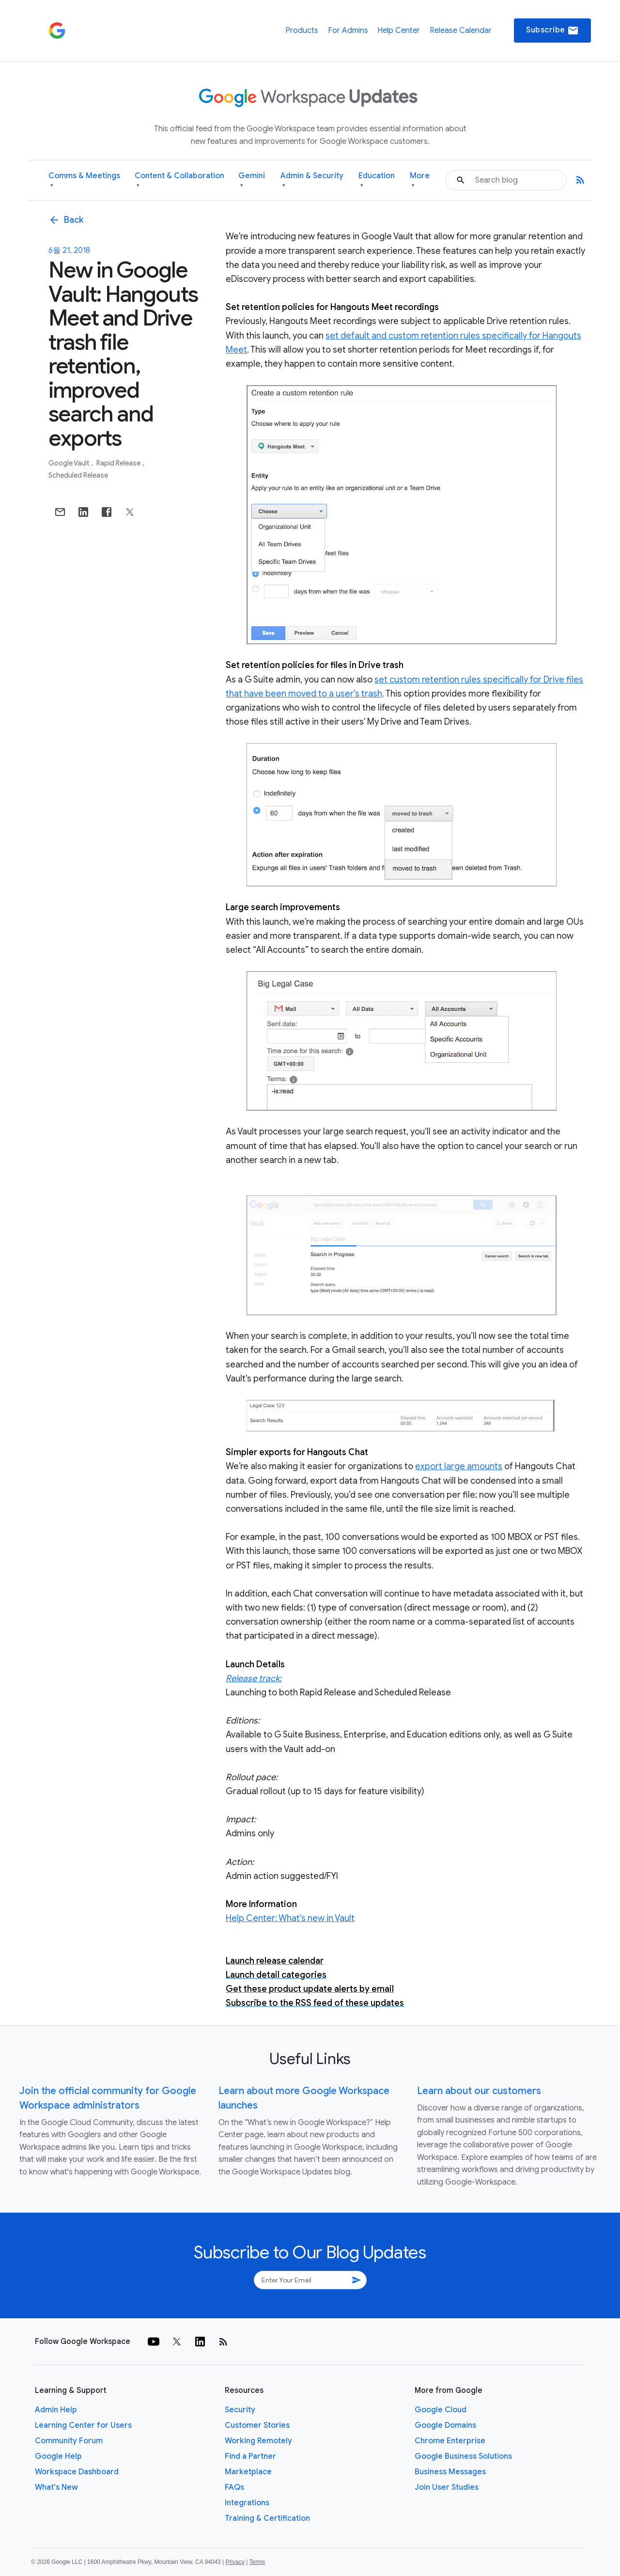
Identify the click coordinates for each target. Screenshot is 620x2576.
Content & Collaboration (179, 180)
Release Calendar (461, 30)
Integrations (247, 2503)
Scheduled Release (78, 475)
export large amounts (458, 1466)
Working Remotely (258, 2441)
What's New (56, 2487)
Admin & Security (311, 180)
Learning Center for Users (83, 2425)
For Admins (348, 30)
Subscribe (552, 30)
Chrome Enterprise (450, 2441)
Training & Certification (267, 2518)
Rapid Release (119, 463)
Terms (257, 2562)
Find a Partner (250, 2456)
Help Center (398, 30)
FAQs (234, 2487)
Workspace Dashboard (77, 2472)
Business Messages (450, 2472)
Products (301, 30)
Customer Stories (257, 2425)
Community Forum (69, 2441)
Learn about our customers (479, 2091)
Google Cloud (440, 2410)
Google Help (58, 2456)
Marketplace (248, 2472)
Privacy (235, 2562)
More (420, 180)
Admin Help (56, 2410)
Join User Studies (447, 2487)
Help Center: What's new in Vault (290, 1918)
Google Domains (445, 2425)
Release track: (253, 1678)
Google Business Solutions (463, 2456)
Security (240, 2410)
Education (376, 180)
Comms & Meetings (84, 180)
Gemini (251, 180)
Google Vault (69, 463)
